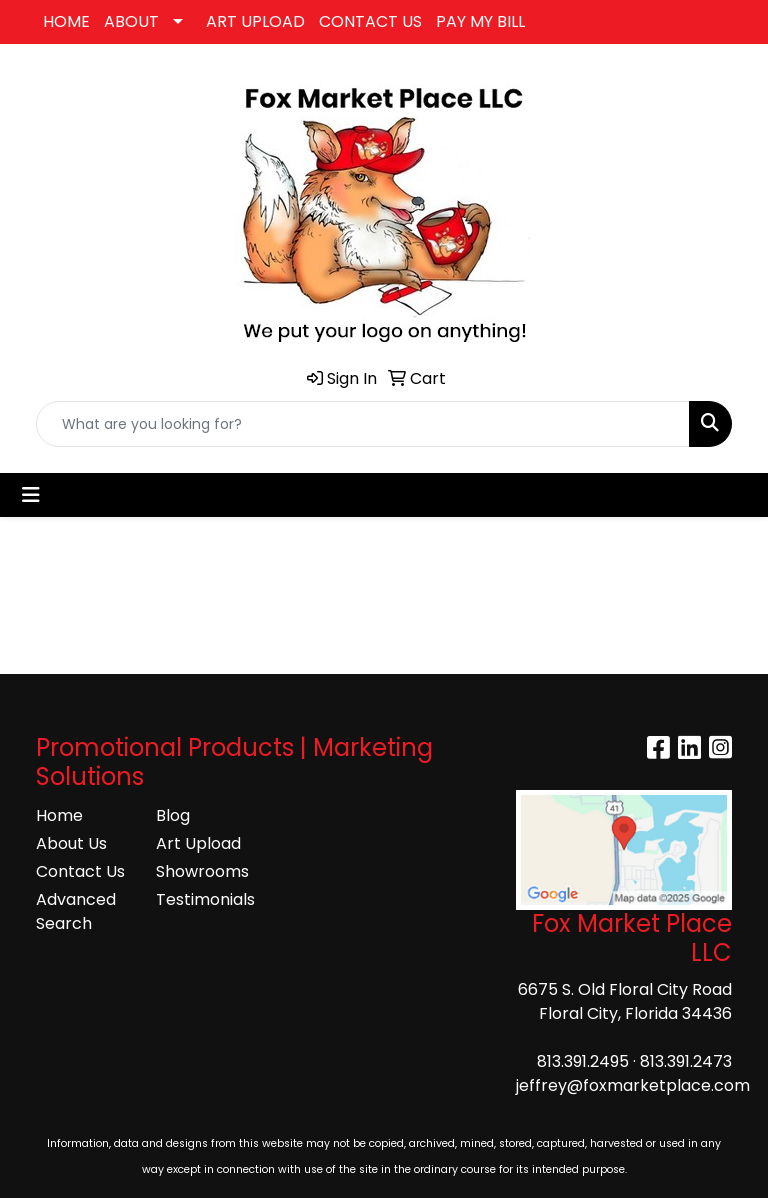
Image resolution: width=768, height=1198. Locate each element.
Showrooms (202, 871)
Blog (173, 815)
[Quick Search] (363, 424)
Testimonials (204, 899)
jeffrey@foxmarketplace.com (633, 1085)
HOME (66, 21)
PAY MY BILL (480, 21)
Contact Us (80, 871)
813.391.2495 (583, 1061)
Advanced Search (76, 911)
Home (59, 815)
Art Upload (198, 843)
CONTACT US (370, 21)
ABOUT (131, 21)
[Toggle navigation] (31, 495)
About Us (71, 843)
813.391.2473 (686, 1061)
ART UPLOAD (255, 21)
